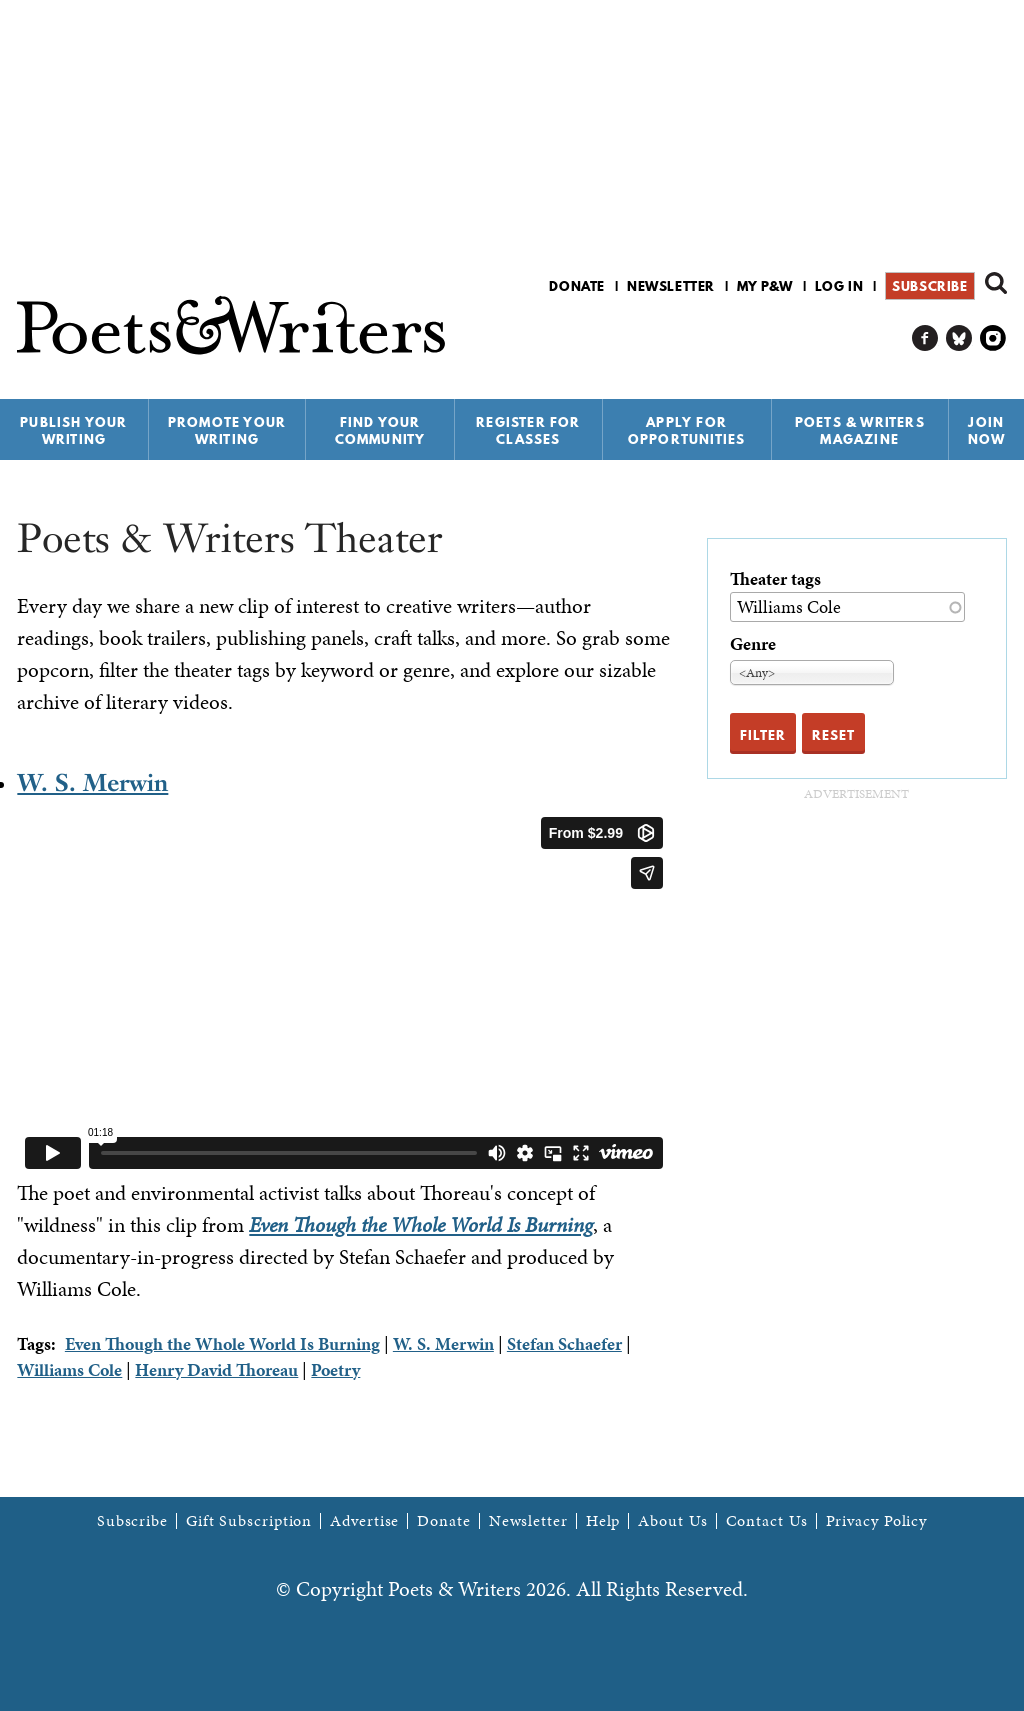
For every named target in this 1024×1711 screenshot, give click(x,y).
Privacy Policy (877, 1521)
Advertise (364, 1521)
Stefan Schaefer (564, 1343)
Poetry (335, 1369)
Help (603, 1521)
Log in (839, 286)
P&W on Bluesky (959, 338)
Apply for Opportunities (687, 430)
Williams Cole (69, 1369)
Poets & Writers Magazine (860, 430)
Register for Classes (528, 430)
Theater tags (775, 578)
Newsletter (671, 286)
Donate (577, 286)
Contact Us (767, 1521)
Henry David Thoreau (216, 1369)
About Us (672, 1521)
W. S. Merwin (92, 782)
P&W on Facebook (925, 338)
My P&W (765, 286)
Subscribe (929, 286)
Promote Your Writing (227, 430)
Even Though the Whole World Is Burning (421, 1225)
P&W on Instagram (993, 338)
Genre (753, 643)
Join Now (987, 430)
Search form (996, 283)
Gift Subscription (249, 1521)
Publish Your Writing (73, 430)
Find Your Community (380, 430)
